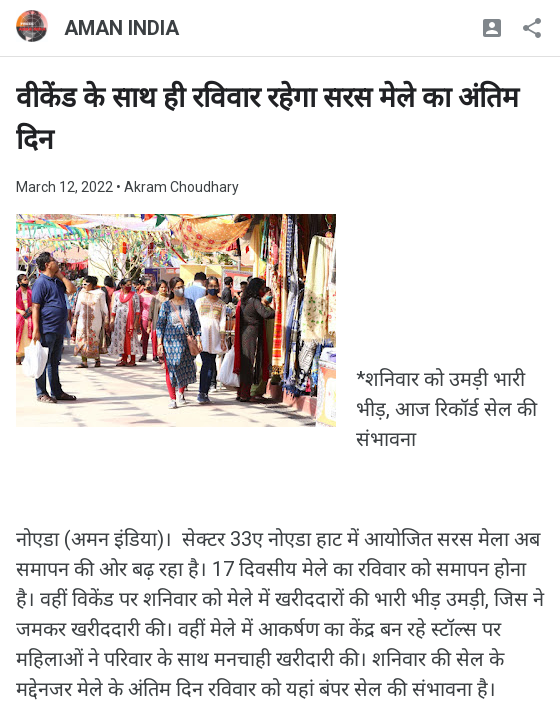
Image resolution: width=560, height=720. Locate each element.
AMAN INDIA (121, 28)
